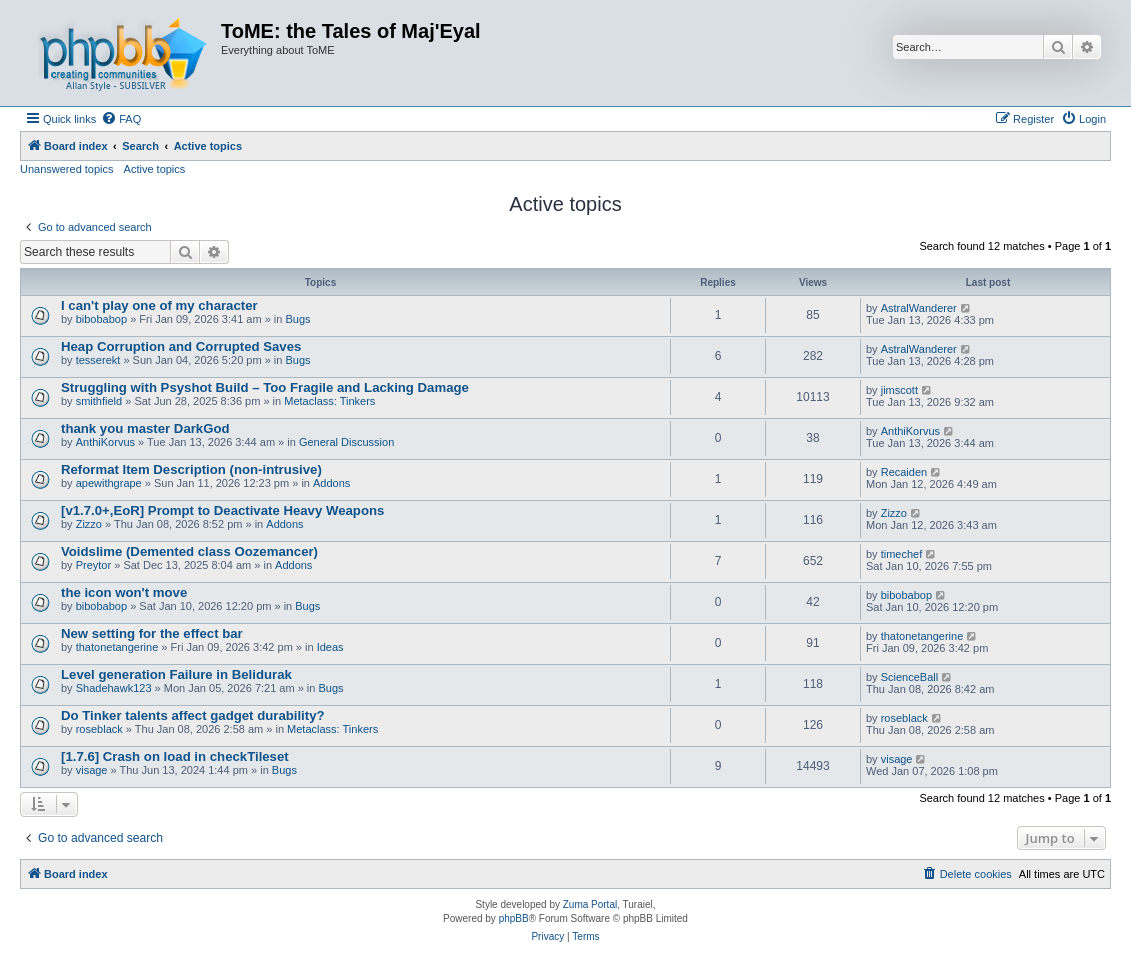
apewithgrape (109, 483)
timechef (902, 554)
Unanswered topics (67, 169)
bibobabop (101, 319)
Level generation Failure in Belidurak (176, 674)
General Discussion (346, 442)
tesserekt (98, 360)
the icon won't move (124, 592)
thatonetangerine (117, 647)
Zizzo (89, 524)
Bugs (297, 319)
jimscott (899, 390)
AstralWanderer (919, 308)
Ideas (330, 647)
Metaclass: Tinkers (329, 401)
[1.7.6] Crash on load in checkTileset (175, 756)
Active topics (155, 169)
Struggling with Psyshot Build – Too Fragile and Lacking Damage (265, 387)
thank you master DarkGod (145, 428)
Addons (331, 483)
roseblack (99, 729)
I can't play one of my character (159, 305)
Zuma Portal (590, 904)
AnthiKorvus (105, 442)
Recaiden (904, 472)
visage (92, 770)
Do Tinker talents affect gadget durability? (193, 715)
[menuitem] (121, 119)
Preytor (93, 565)
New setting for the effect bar (152, 633)
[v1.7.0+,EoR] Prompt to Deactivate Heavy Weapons (222, 510)
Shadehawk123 (114, 688)
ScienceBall (909, 677)
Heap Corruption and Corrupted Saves (181, 346)
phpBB (514, 918)
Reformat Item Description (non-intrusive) (191, 469)
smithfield (99, 401)
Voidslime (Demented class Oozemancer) (189, 551)
